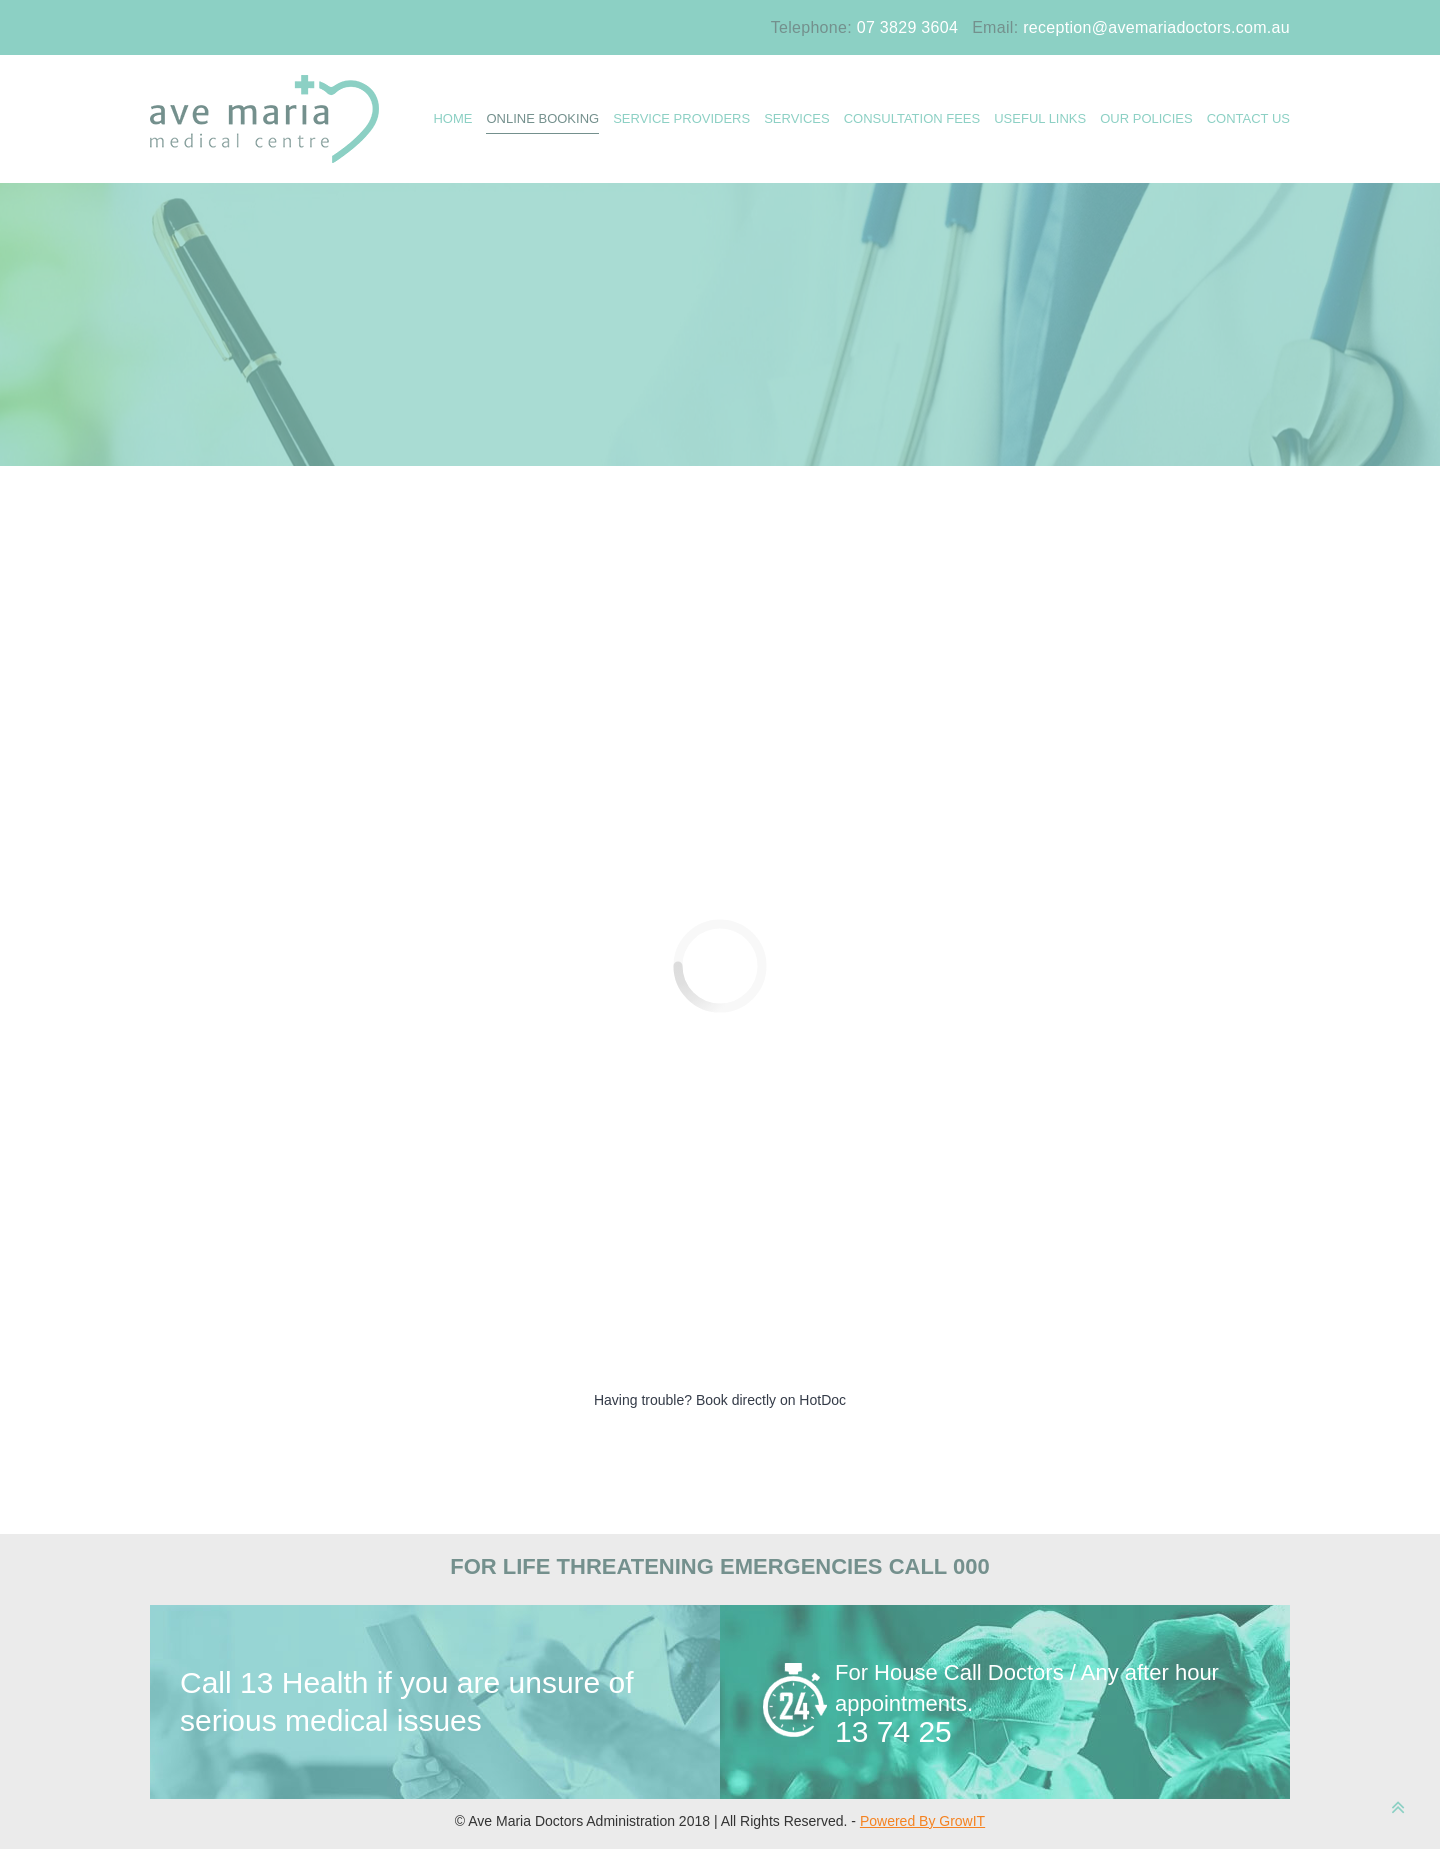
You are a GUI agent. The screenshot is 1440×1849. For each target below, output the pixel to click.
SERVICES (797, 118)
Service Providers (681, 118)
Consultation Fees (912, 118)
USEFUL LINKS (1040, 118)
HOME (452, 118)
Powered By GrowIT (922, 1821)
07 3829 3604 (907, 27)
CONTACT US (1248, 118)
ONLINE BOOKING (542, 118)
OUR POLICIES (1146, 118)
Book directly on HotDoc (771, 1400)
